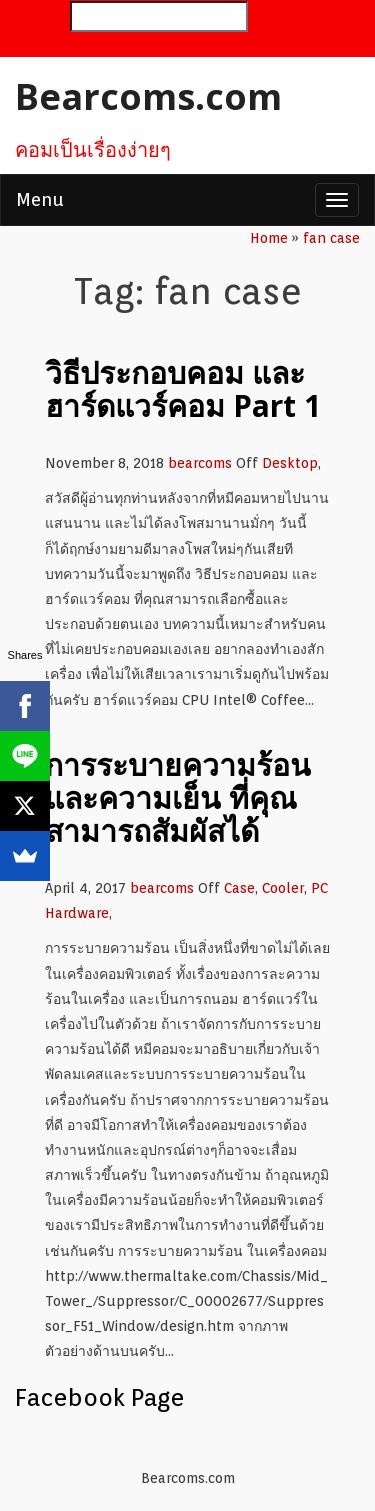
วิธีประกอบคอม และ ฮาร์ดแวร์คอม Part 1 (183, 389)
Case (239, 888)
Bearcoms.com (148, 96)
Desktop (290, 463)
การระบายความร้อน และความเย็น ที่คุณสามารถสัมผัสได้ (178, 797)
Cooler (283, 888)
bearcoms (200, 463)
